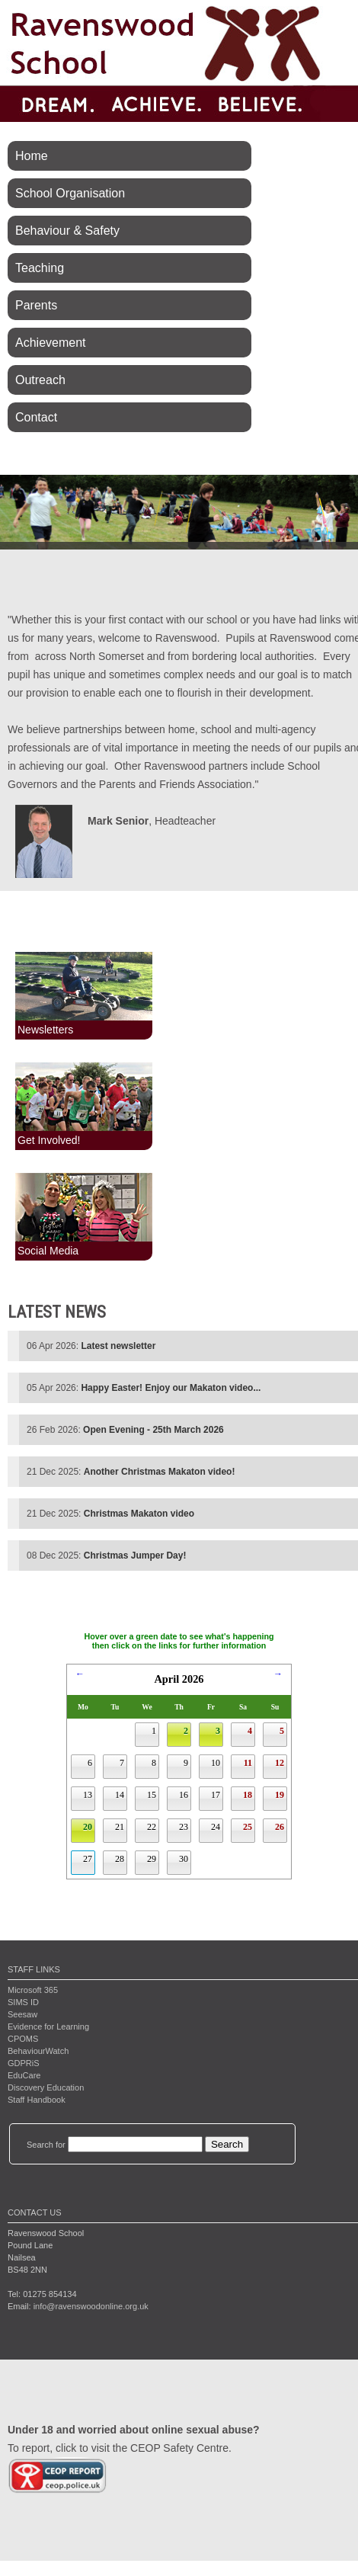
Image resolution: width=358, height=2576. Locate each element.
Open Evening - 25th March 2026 (153, 1429)
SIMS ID (23, 2002)
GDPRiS (24, 2063)
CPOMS (23, 2038)
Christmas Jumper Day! (135, 1555)
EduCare (24, 2075)
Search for (46, 2144)
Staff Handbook (37, 2099)
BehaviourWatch (38, 2050)
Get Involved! (49, 1140)
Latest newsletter (118, 1346)
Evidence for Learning (48, 2026)
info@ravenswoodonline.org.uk (91, 2306)
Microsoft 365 (33, 1989)
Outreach (40, 379)
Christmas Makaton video (139, 1513)
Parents (36, 305)
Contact (36, 417)
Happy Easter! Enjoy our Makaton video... (171, 1388)
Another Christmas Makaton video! (159, 1471)
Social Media (48, 1251)
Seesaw (22, 2014)
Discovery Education (46, 2087)
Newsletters (45, 1030)
